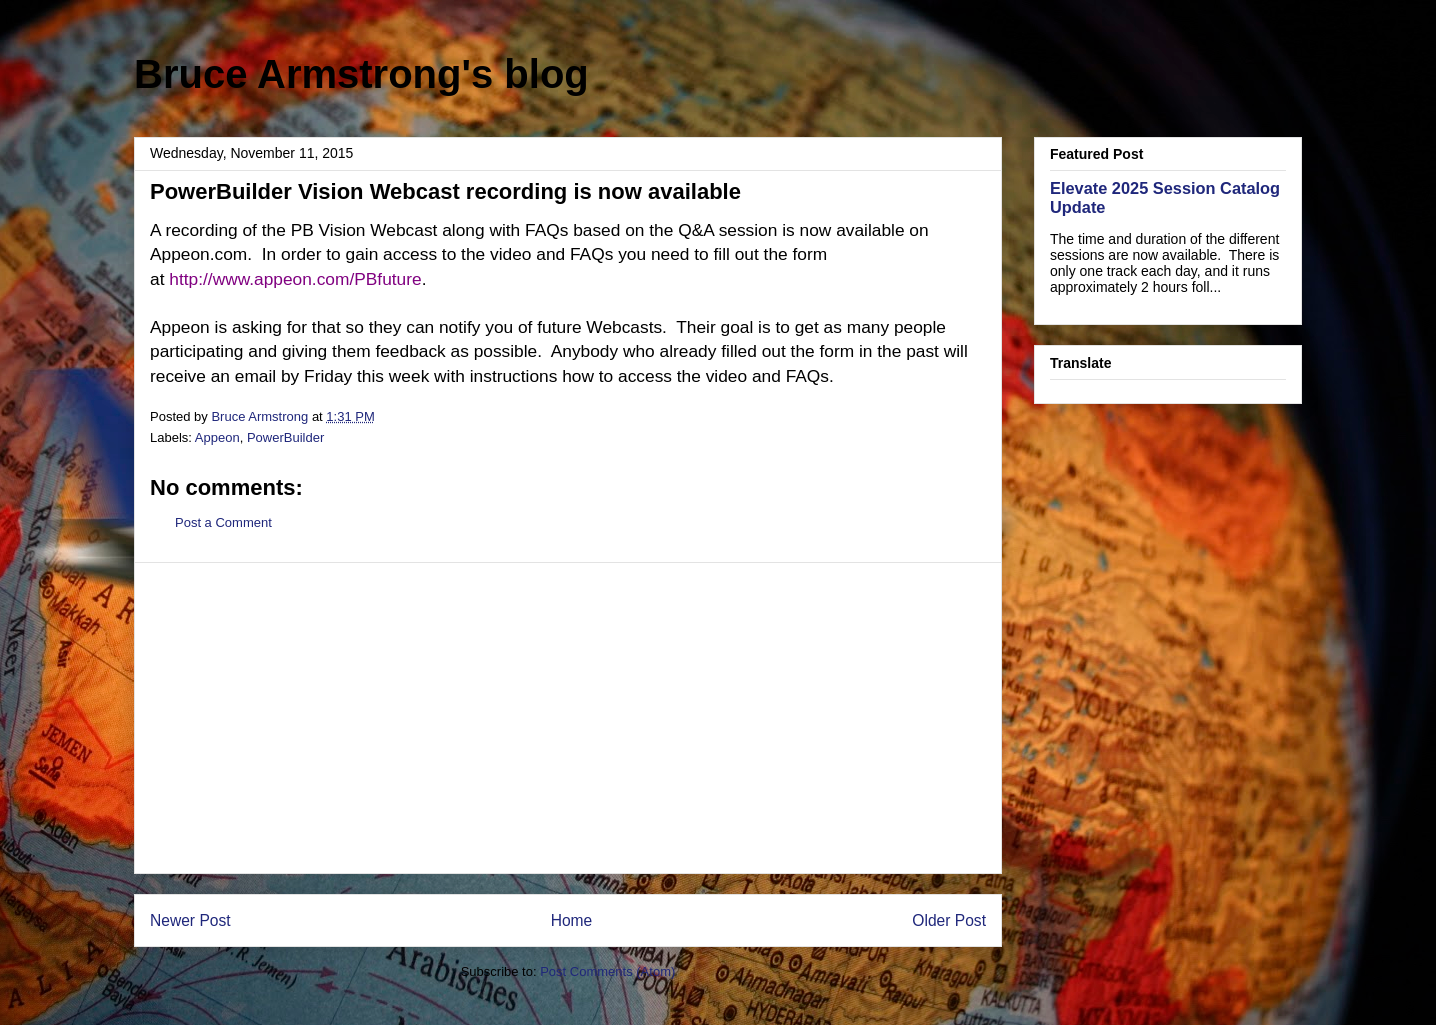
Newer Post (190, 920)
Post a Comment (223, 522)
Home (572, 920)
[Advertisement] (568, 718)
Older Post (949, 920)
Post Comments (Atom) (607, 971)
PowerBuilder (285, 437)
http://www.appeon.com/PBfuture (295, 279)
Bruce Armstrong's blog (361, 74)
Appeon (217, 437)
